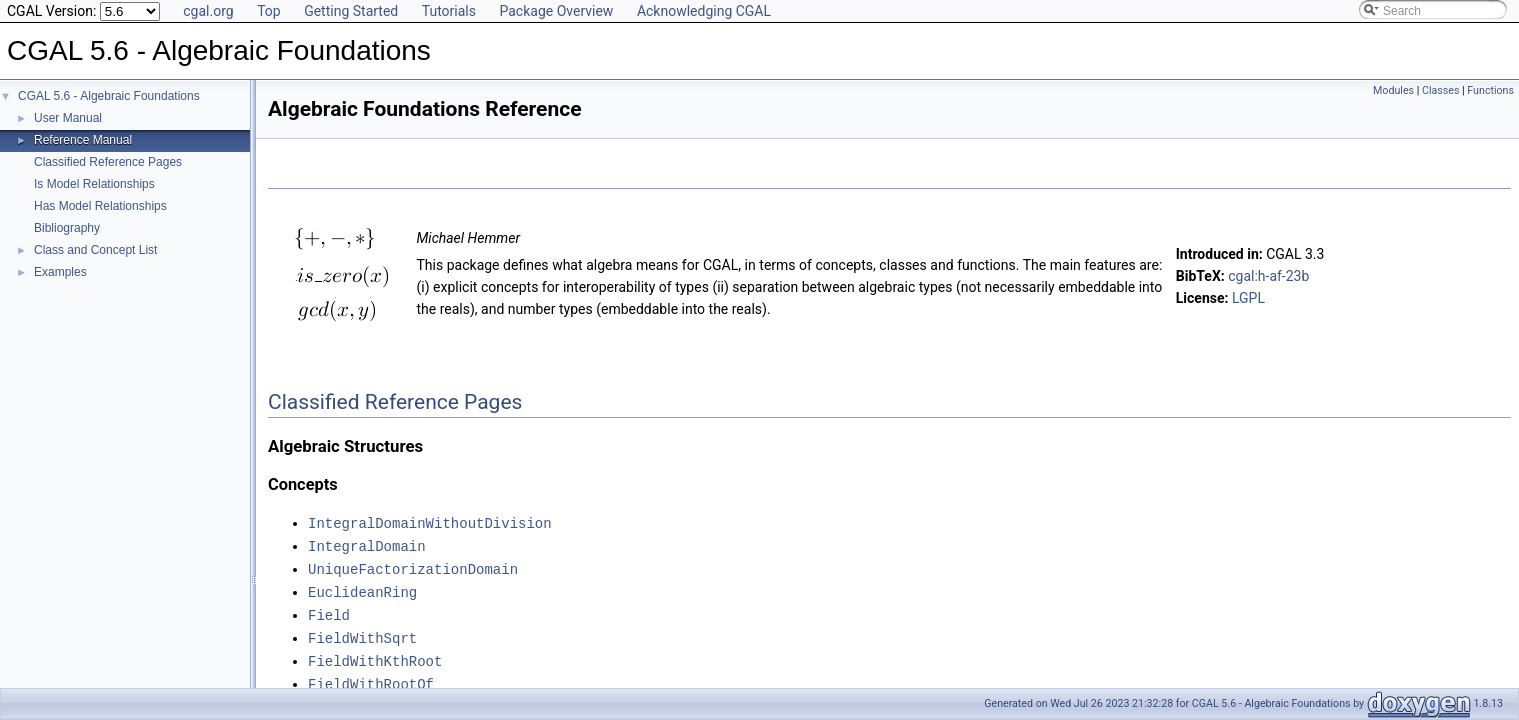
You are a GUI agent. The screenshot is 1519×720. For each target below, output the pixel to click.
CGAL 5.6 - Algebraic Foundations (109, 96)
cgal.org (208, 11)
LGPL (1248, 298)
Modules (1393, 90)
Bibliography (67, 228)
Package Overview (556, 11)
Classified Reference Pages (108, 162)
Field (329, 610)
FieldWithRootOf (371, 676)
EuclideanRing (362, 588)
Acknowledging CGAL (704, 11)
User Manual (68, 118)
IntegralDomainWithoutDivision (430, 522)
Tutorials (449, 11)
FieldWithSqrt (362, 632)
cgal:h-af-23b (1268, 276)
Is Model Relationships (94, 184)
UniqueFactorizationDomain (413, 566)
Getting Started (351, 11)
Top (269, 11)
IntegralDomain (367, 544)
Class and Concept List (95, 250)
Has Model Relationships (100, 206)
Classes (1440, 90)
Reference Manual (83, 140)
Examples (60, 272)
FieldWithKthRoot (375, 654)
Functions (1490, 90)
